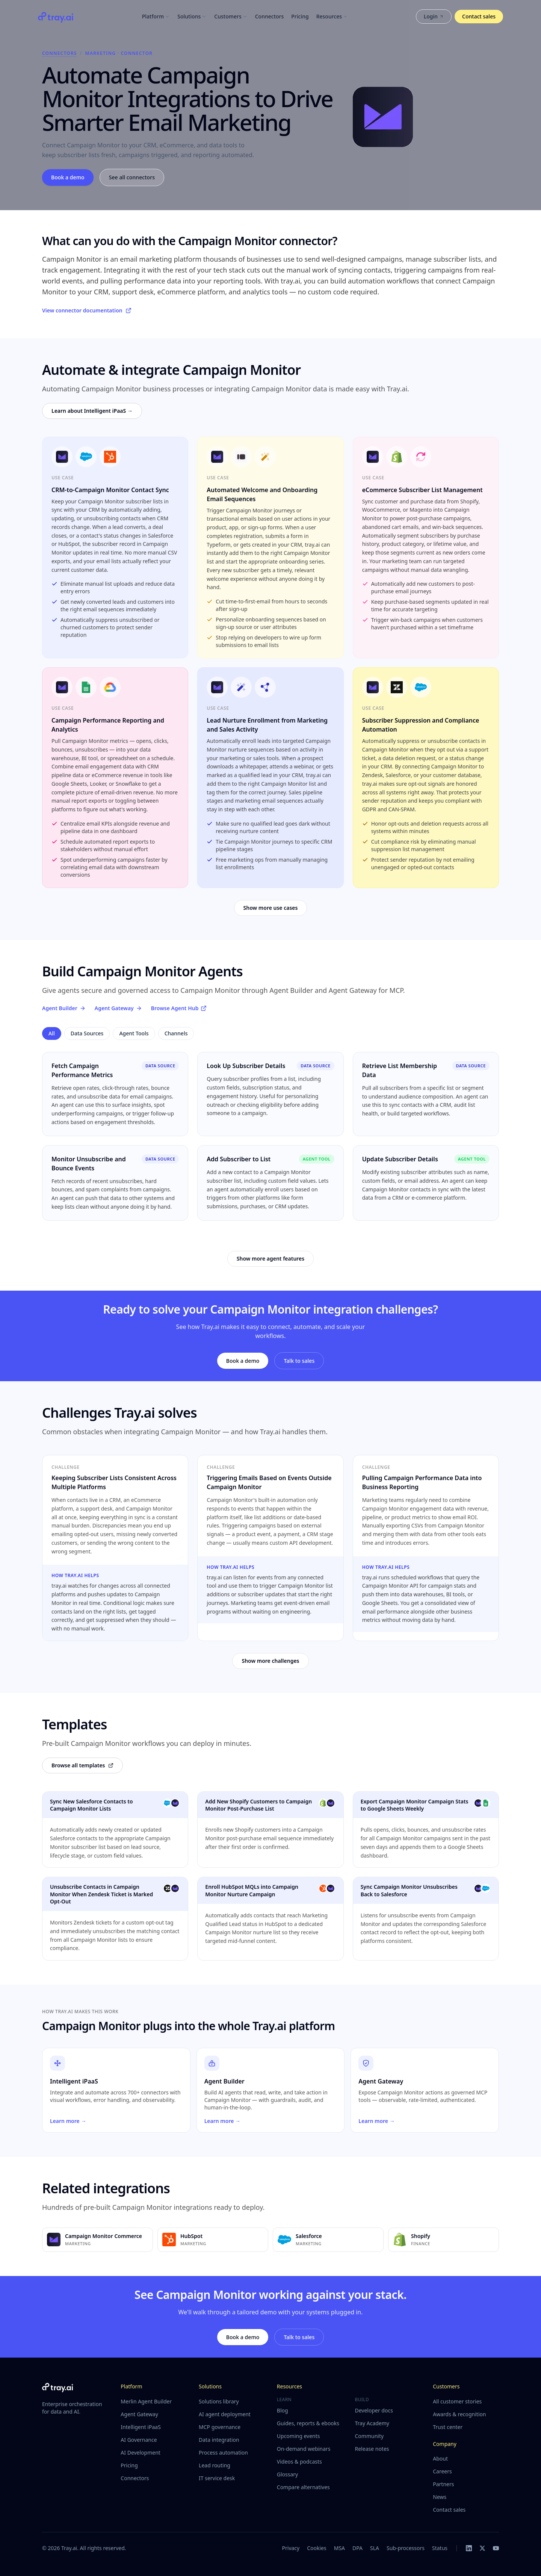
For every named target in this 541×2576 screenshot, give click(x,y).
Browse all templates (82, 1765)
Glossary (287, 2474)
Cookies (316, 2548)
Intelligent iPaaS (141, 2427)
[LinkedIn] (469, 2548)
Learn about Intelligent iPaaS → (92, 410)
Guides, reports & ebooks (308, 2423)
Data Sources (87, 1033)
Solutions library (219, 2401)
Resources (332, 16)
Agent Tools (133, 1033)
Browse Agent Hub (179, 1008)
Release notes (372, 2448)
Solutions (192, 16)
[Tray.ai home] (56, 17)
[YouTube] (496, 2548)
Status (439, 2548)
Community (369, 2436)
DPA (357, 2548)
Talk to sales (299, 1360)
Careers (442, 2471)
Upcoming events (298, 2436)
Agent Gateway (118, 1008)
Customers (230, 16)
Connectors (269, 16)
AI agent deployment (225, 2414)
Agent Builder (64, 1008)
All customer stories (457, 2401)
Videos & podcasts (299, 2461)
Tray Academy (372, 2423)
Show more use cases (270, 907)
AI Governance (139, 2439)
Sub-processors (406, 2548)
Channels (176, 1033)
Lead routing (214, 2465)
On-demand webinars (304, 2448)
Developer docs (374, 2410)
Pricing (299, 16)
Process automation (223, 2452)
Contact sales (479, 16)
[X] (482, 2548)
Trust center (447, 2427)
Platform (156, 16)
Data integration (219, 2439)
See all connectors (132, 177)
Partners (443, 2484)
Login (434, 16)
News (439, 2496)
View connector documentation (86, 310)
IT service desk (217, 2478)
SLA (374, 2548)
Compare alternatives (303, 2487)
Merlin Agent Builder (146, 2401)
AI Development (140, 2452)
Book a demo (68, 177)
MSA (339, 2548)
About (440, 2458)
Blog (282, 2410)
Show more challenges (270, 1660)
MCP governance (219, 2427)
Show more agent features (270, 1258)
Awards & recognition (459, 2414)
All (51, 1033)
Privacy (291, 2548)
